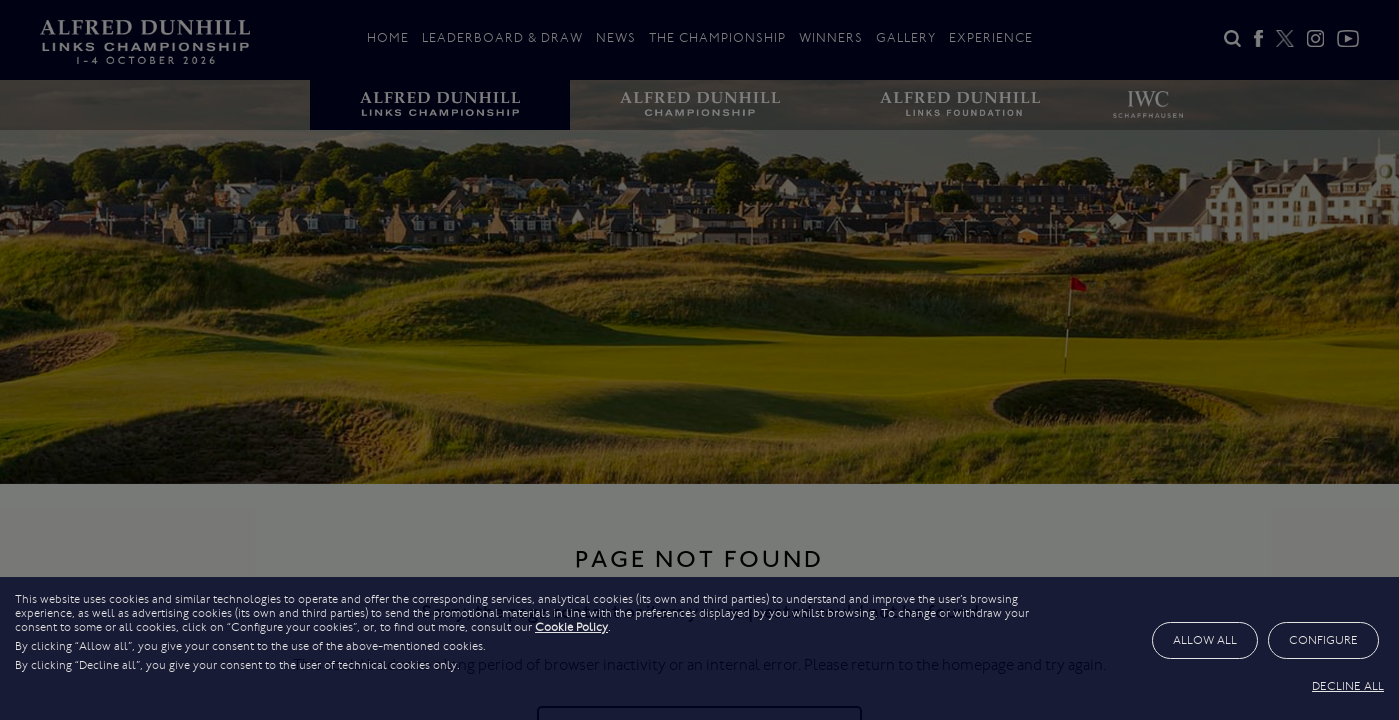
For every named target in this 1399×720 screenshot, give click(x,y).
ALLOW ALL (1205, 640)
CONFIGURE (1323, 640)
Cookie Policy (571, 627)
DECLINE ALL (1348, 686)
